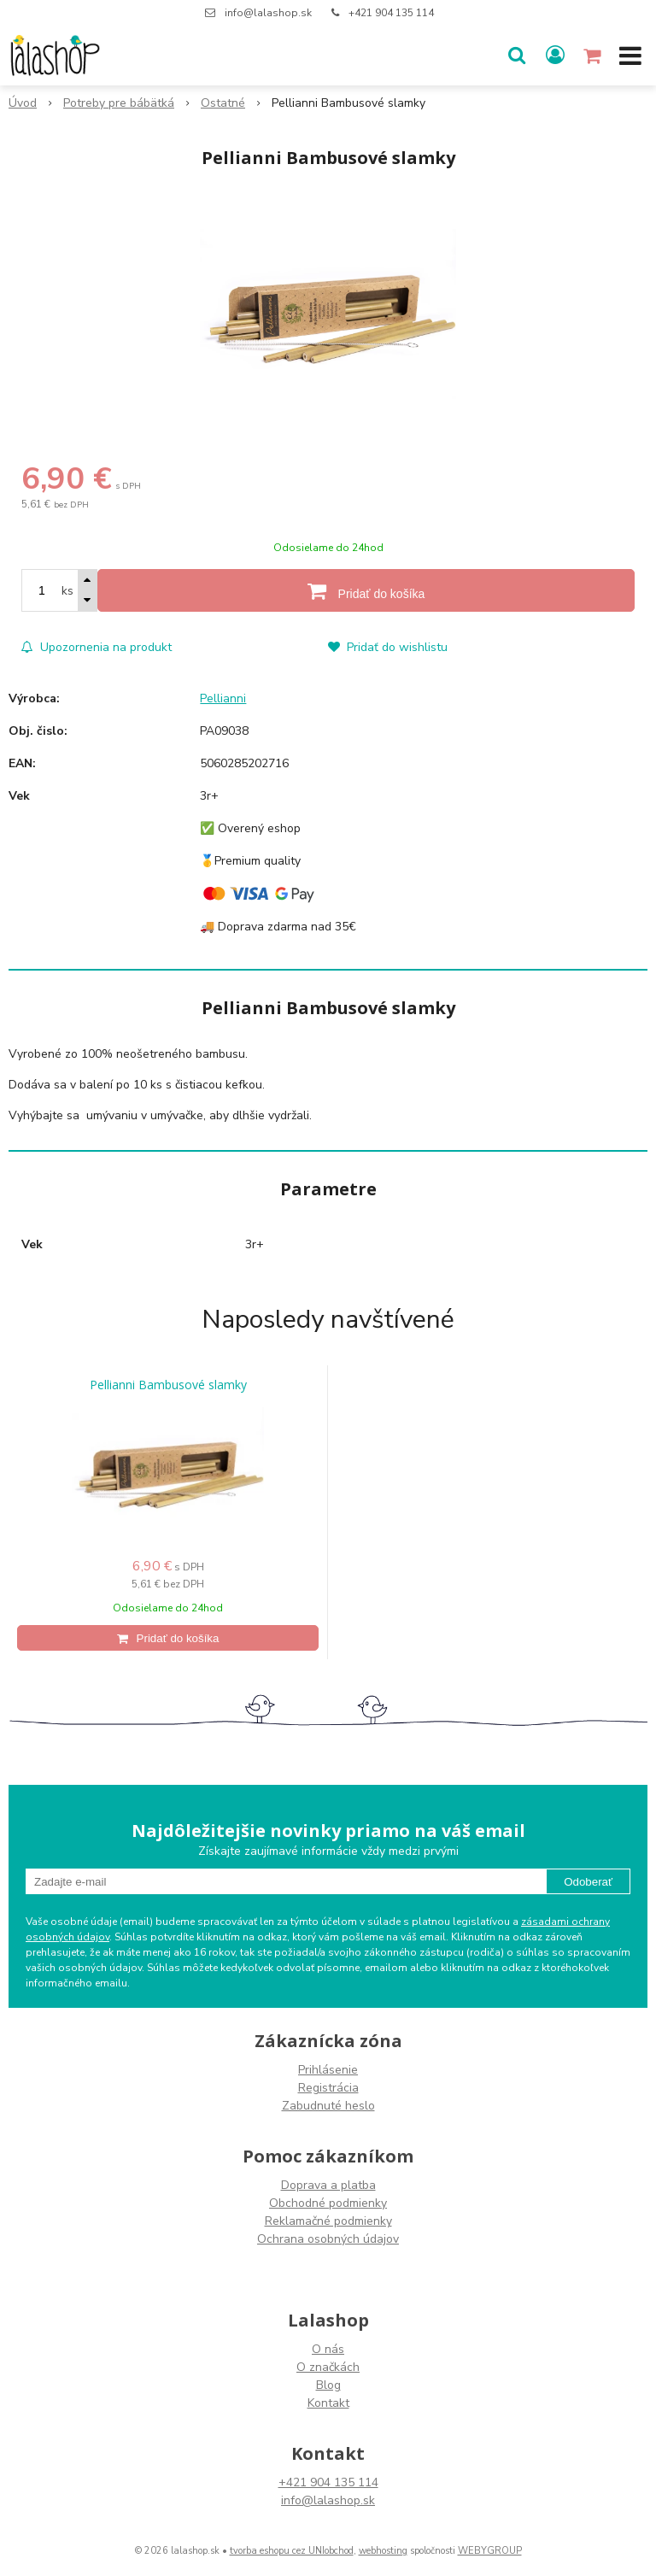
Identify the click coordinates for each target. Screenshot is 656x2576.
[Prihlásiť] (555, 55)
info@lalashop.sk (268, 13)
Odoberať (588, 1881)
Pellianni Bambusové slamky (168, 1385)
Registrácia (328, 2088)
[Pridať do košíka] (366, 590)
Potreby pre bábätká (118, 103)
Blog (328, 2385)
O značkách (328, 2367)
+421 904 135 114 (391, 13)
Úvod (23, 103)
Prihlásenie (328, 2070)
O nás (328, 2349)
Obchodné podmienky (328, 2203)
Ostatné (223, 103)
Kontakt (328, 2403)
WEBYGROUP (490, 2550)
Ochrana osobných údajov (328, 2239)
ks (67, 591)
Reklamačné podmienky (328, 2221)
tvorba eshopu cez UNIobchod (292, 2550)
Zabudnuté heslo (328, 2106)
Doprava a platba (328, 2185)
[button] (516, 55)
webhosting (383, 2550)
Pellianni (223, 698)
